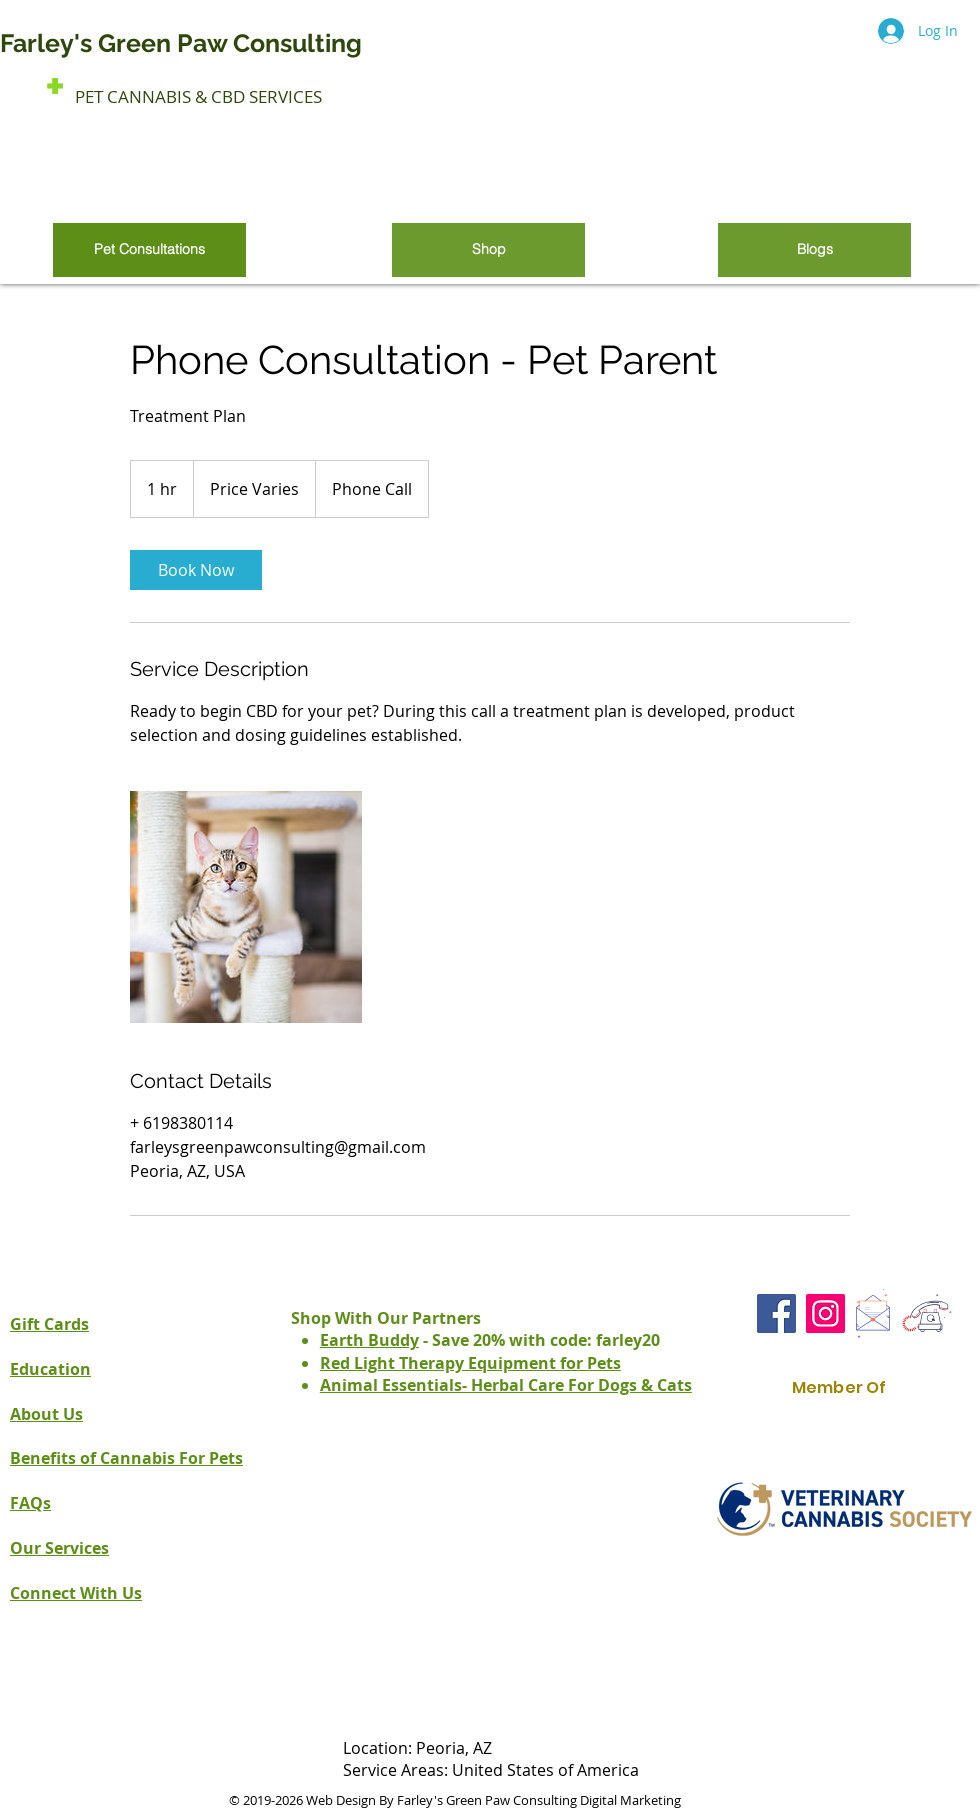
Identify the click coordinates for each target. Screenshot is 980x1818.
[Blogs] (814, 250)
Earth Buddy (369, 1340)
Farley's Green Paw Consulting (184, 43)
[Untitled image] (246, 907)
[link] (196, 570)
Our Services (59, 1548)
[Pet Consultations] (149, 250)
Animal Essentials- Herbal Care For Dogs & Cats (506, 1385)
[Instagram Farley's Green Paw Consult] (825, 1313)
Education (50, 1369)
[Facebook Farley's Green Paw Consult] (776, 1313)
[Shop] (488, 250)
